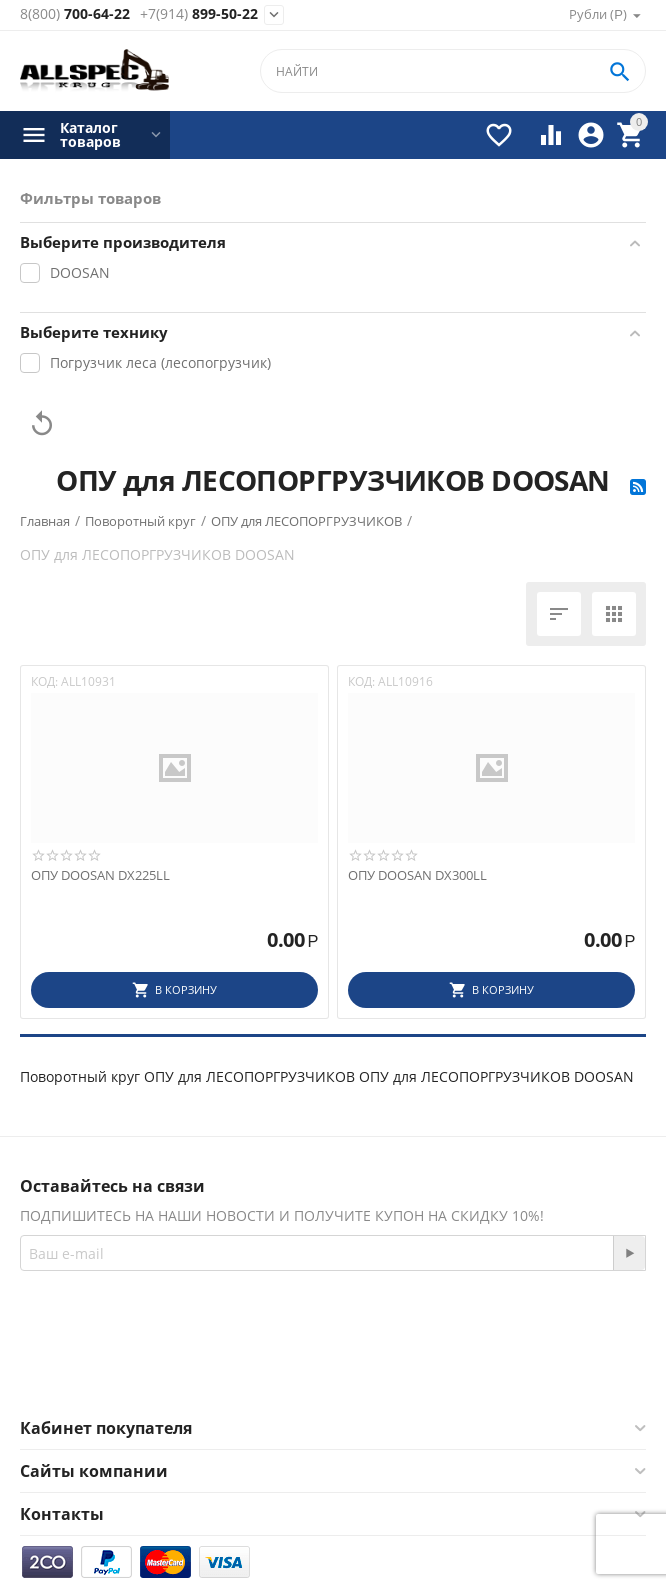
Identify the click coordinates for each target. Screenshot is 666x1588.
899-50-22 (199, 14)
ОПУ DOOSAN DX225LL (100, 876)
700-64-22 (75, 14)
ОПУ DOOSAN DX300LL (417, 876)
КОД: (44, 681)
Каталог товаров (90, 135)
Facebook (283, 1370)
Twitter (390, 1370)
